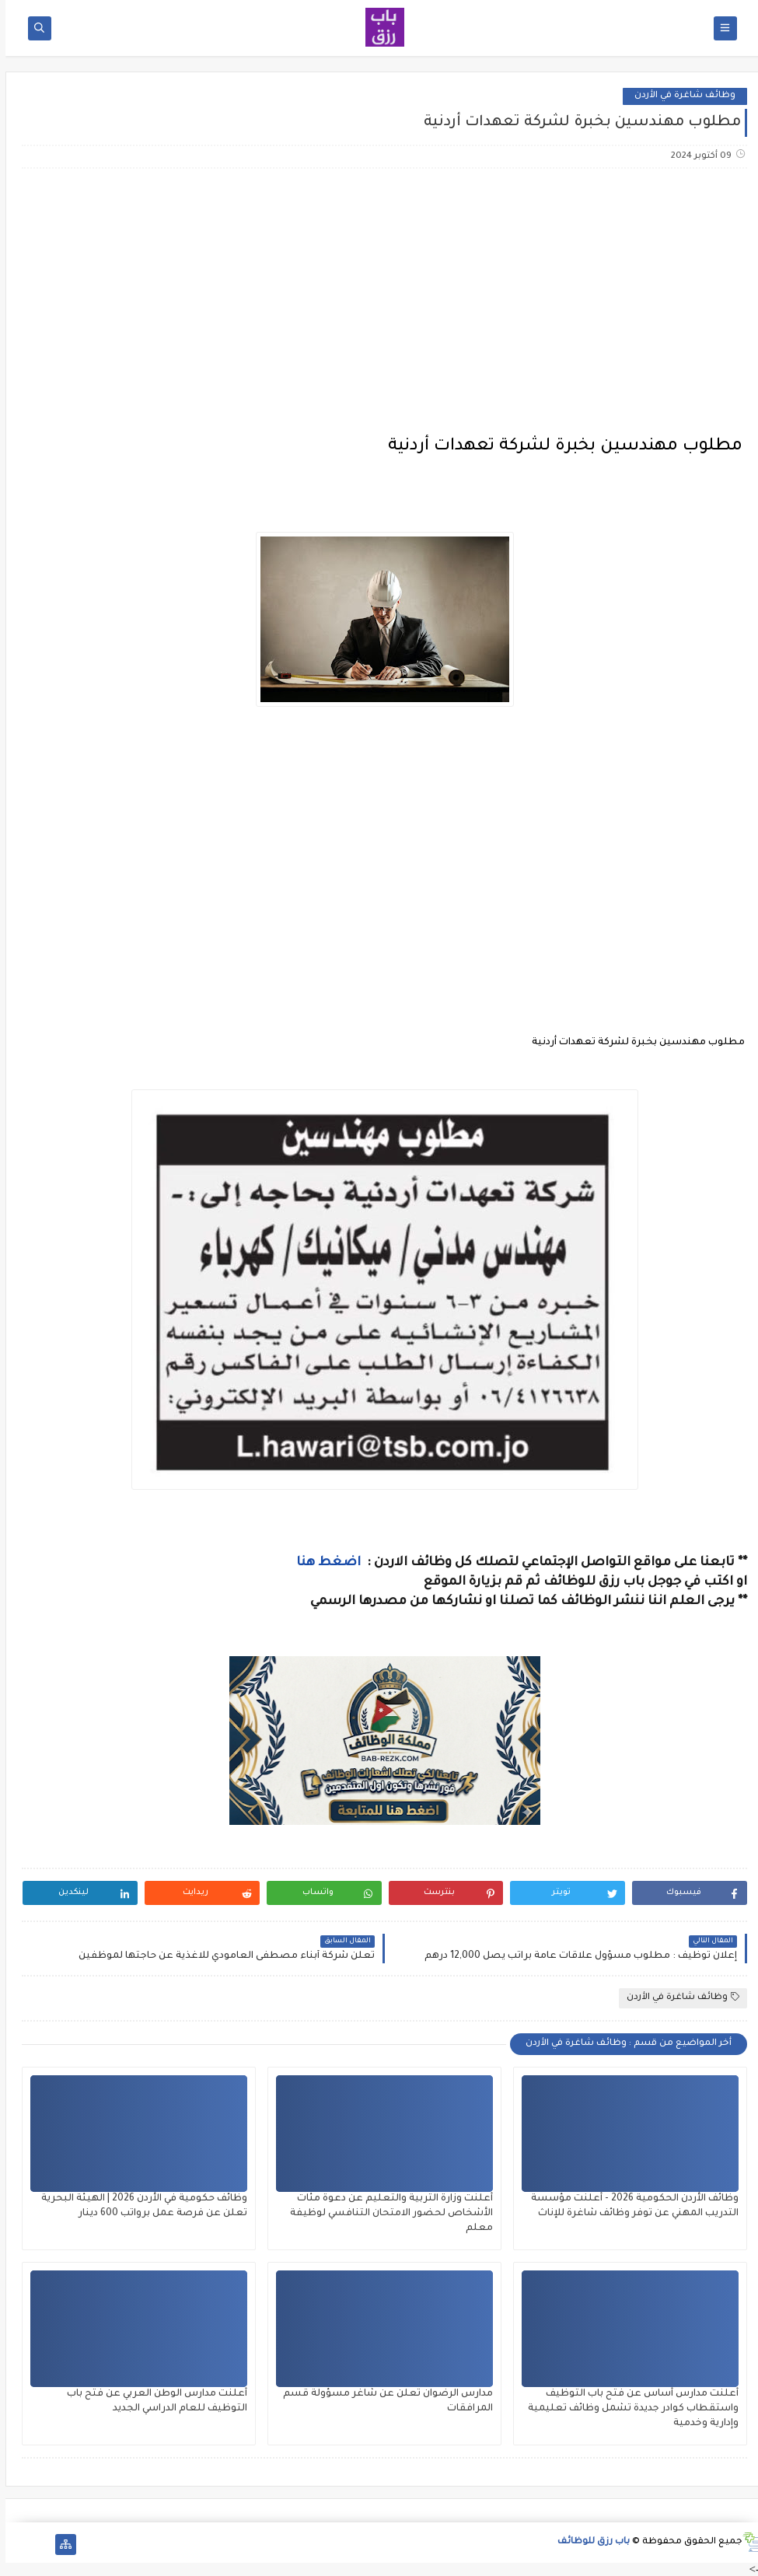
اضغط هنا (324, 1563)
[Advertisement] (379, 303)
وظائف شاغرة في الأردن (679, 96)
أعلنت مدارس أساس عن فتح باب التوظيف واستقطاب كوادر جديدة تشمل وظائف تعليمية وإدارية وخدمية (627, 2409)
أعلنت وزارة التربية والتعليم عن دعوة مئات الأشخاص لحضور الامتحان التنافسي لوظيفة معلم (386, 2213)
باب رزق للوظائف (588, 2542)
